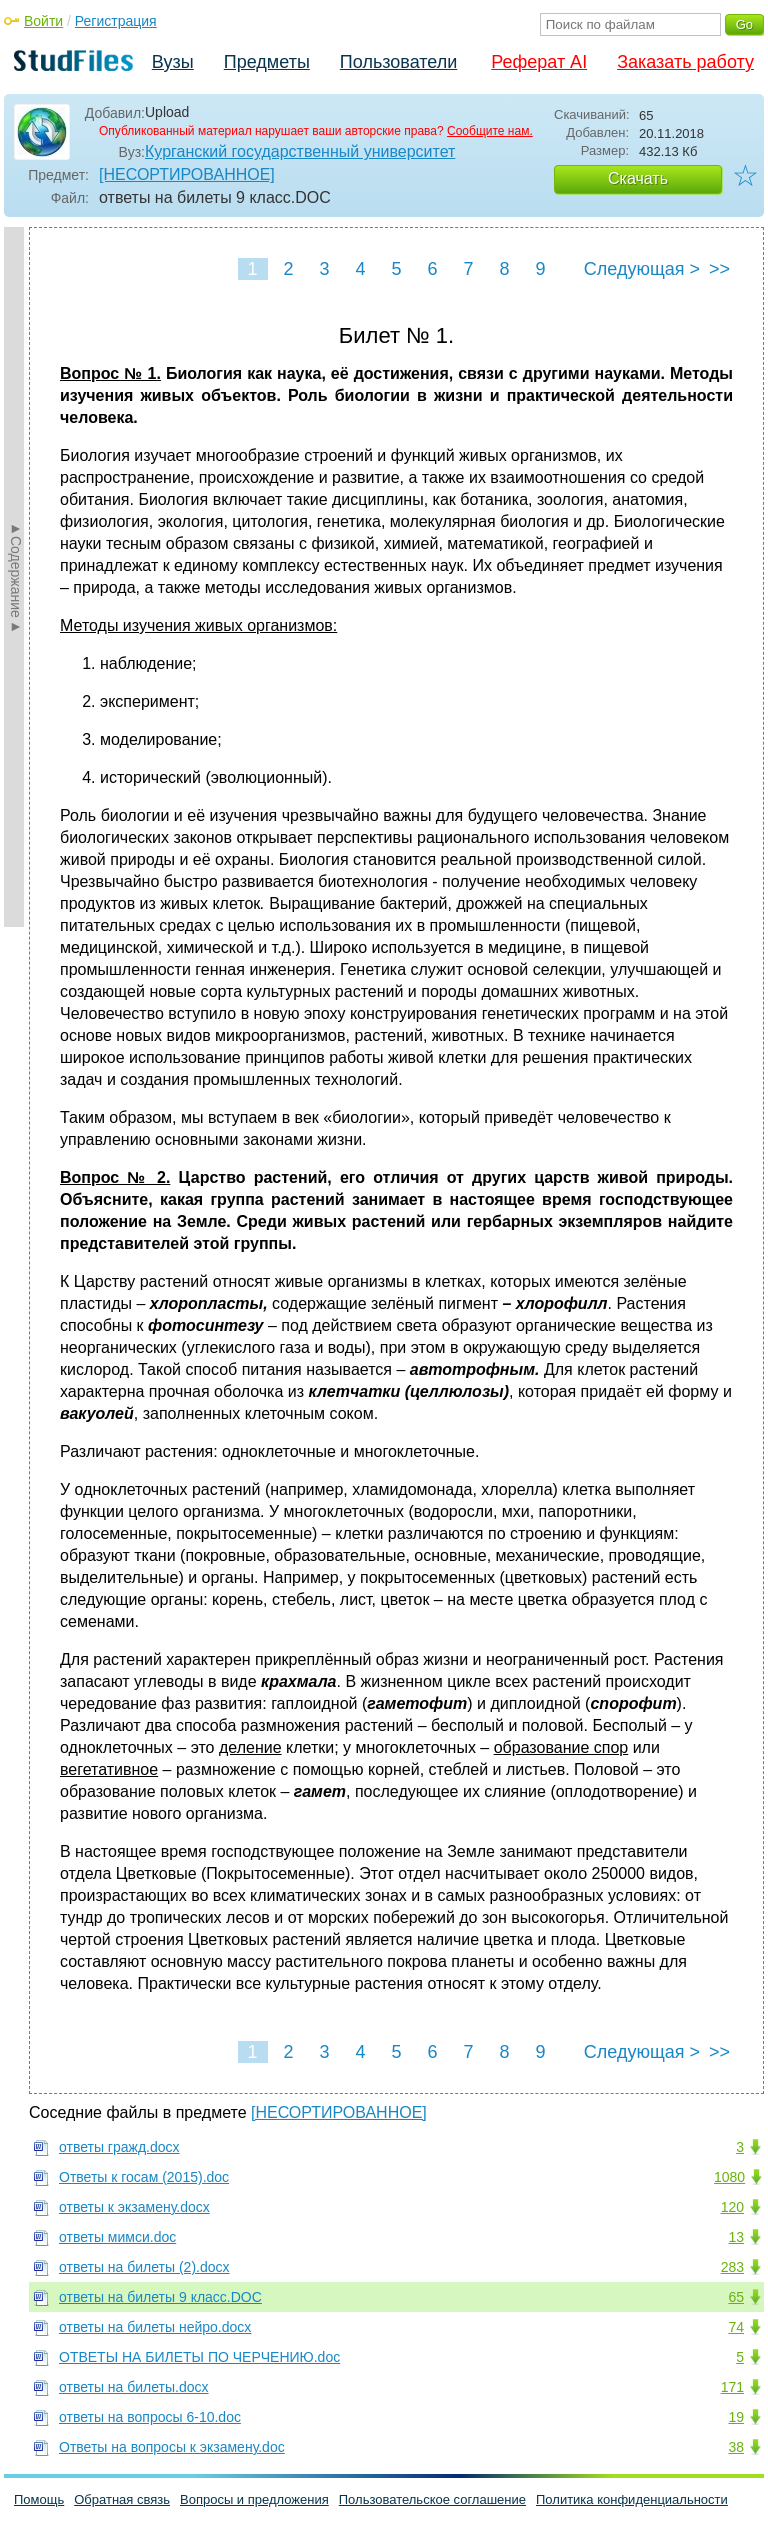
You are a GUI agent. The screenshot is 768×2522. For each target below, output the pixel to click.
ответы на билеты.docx (134, 2387)
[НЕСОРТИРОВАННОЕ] (187, 174)
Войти (43, 21)
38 (736, 2447)
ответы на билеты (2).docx (144, 2267)
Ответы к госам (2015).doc (144, 2177)
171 (732, 2387)
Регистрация (116, 21)
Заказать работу (685, 62)
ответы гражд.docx (119, 2147)
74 (736, 2327)
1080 (729, 2177)
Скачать (638, 178)
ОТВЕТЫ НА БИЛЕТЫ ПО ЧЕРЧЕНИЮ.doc (199, 2357)
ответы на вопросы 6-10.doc (150, 2417)
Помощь (39, 2499)
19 (736, 2417)
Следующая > (642, 269)
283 (732, 2267)
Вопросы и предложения (254, 2499)
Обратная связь (122, 2499)
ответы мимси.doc (117, 2237)
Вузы (173, 62)
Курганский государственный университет (300, 151)
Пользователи (398, 62)
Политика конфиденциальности (632, 2499)
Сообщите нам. (490, 131)
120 (732, 2207)
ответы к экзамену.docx (134, 2207)
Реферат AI (539, 62)
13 (736, 2237)
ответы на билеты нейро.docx (155, 2327)
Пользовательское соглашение (432, 2499)
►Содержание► (16, 577)
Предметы (267, 62)
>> (719, 269)
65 (736, 2297)
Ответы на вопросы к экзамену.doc (172, 2447)
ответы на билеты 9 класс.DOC (160, 2297)
